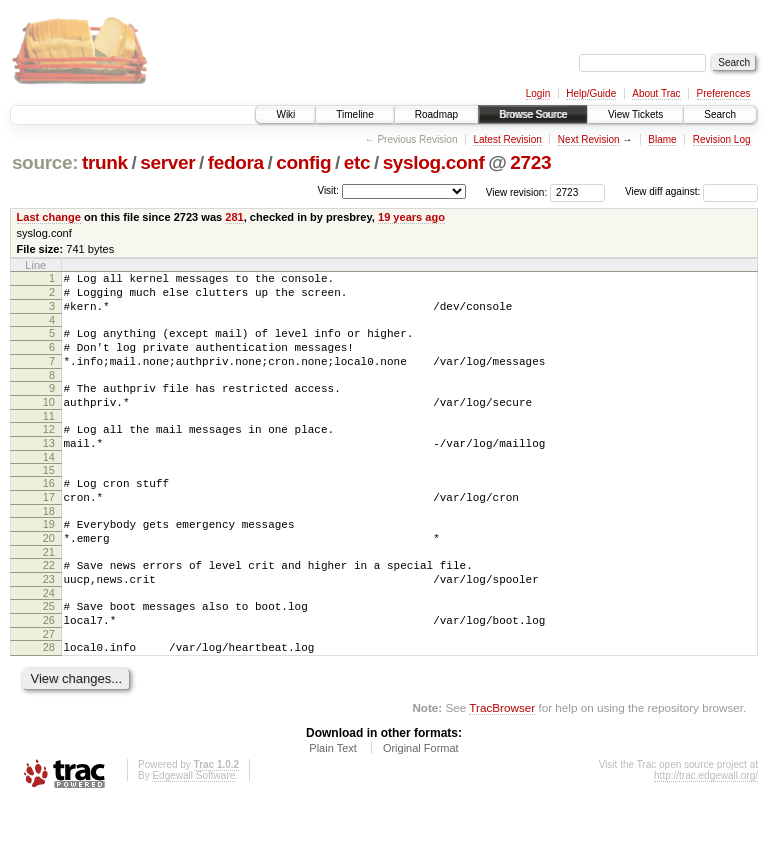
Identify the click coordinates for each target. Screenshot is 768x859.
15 (49, 500)
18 (49, 547)
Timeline (354, 114)
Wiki (285, 114)
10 (49, 423)
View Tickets (635, 114)
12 (49, 453)
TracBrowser (502, 764)
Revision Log (722, 139)
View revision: (517, 191)
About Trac (656, 93)
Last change (49, 217)
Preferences (724, 93)
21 (49, 594)
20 (49, 577)
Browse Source (533, 114)
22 (49, 607)
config (303, 162)
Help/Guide (591, 93)
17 (49, 530)
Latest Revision (507, 139)
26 (49, 671)
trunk (105, 162)
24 (49, 641)
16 (49, 513)
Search (720, 114)
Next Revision (589, 139)
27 (49, 688)
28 (49, 701)
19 (49, 560)
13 (49, 470)
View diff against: (691, 191)
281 (234, 217)
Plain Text (333, 805)
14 (49, 487)
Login (538, 93)
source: (45, 162)
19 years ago (411, 217)
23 (49, 624)
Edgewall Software (193, 832)
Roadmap (436, 114)
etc (357, 162)
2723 (530, 162)
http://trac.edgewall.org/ (706, 832)
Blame (662, 139)
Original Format (421, 805)
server (167, 162)
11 (49, 440)
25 (49, 654)
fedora (236, 162)
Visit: (328, 190)
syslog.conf (434, 162)
